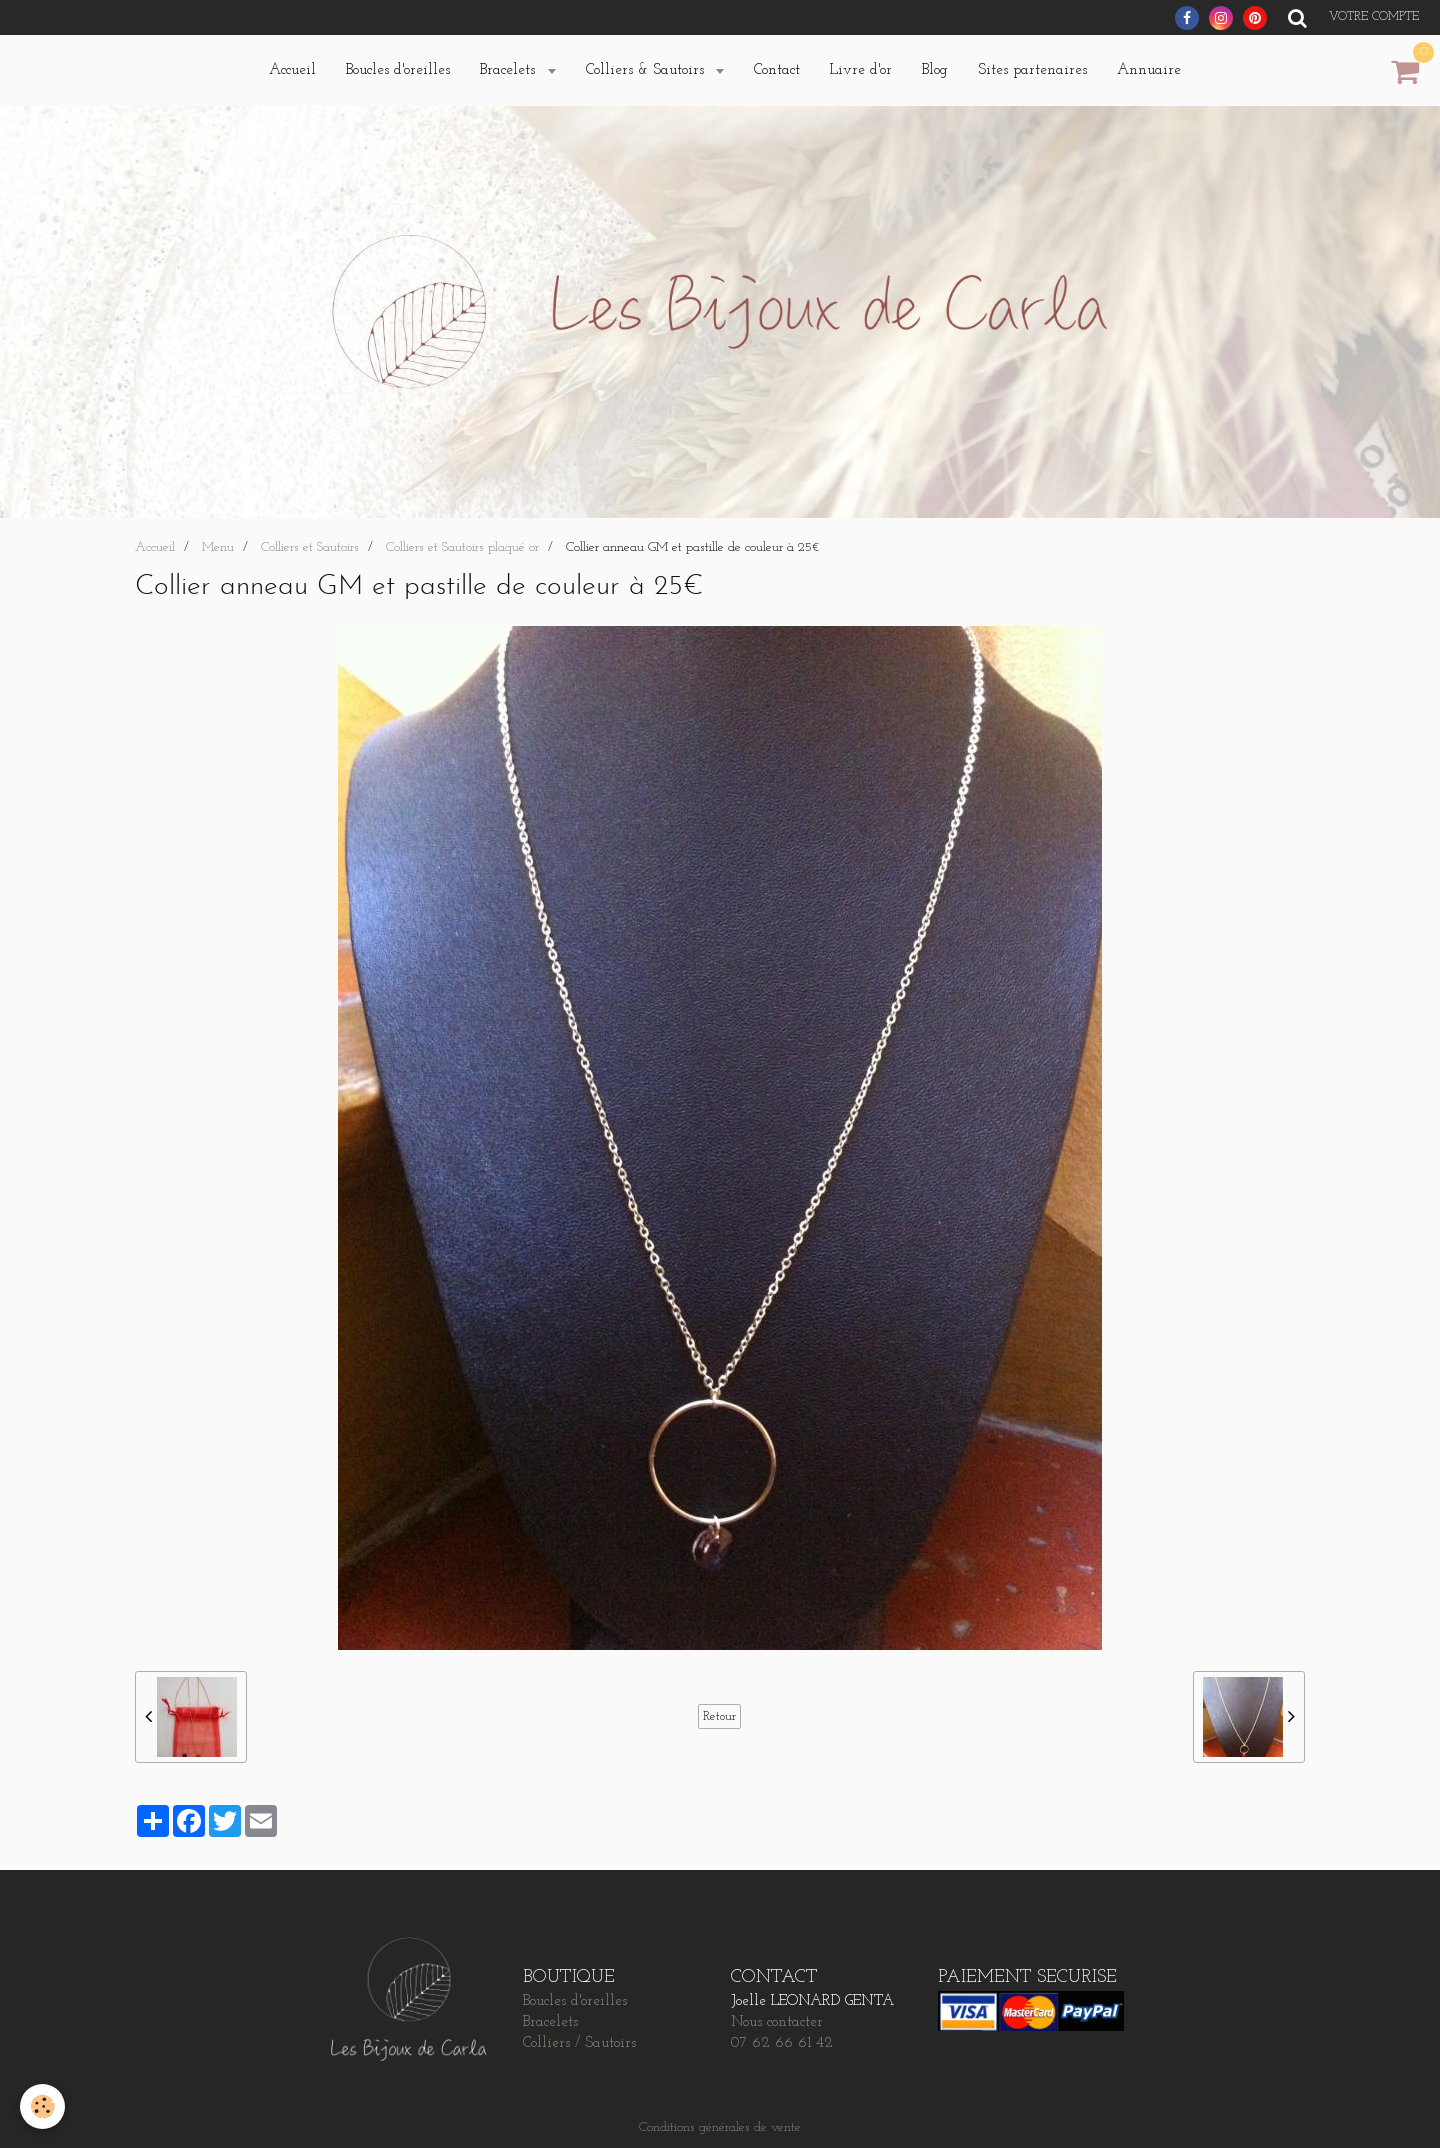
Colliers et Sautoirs (310, 547)
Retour (719, 1716)
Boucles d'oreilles (398, 70)
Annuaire (1149, 70)
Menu (218, 547)
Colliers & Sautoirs (647, 70)
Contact (777, 70)
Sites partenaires (1032, 70)
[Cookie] (42, 2106)
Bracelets (510, 70)
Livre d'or (861, 70)
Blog (935, 70)
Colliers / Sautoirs (579, 2043)
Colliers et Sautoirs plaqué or (462, 547)
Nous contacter (777, 2022)
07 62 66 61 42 (782, 2043)
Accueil (292, 70)
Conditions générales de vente (720, 2127)
